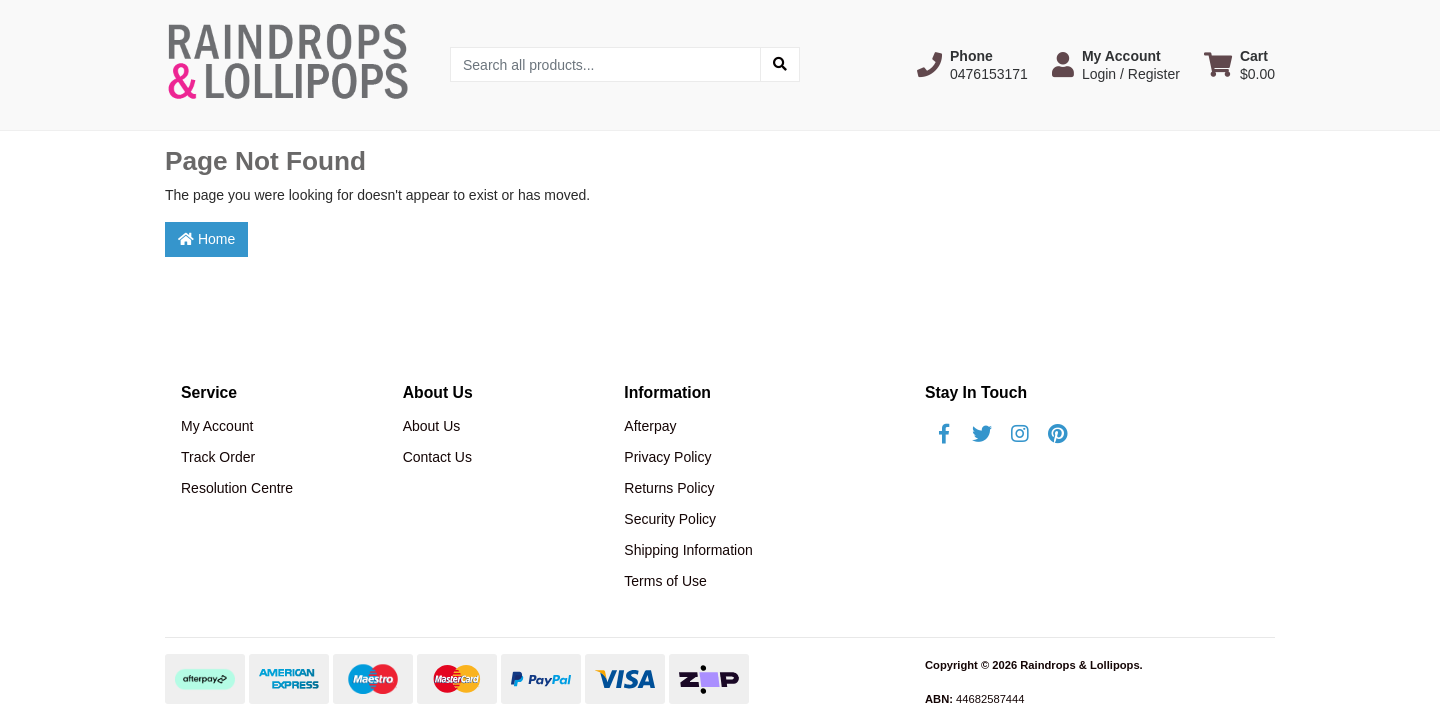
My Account (217, 426)
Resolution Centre (237, 488)
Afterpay (650, 426)
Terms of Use (665, 581)
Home (206, 239)
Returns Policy (669, 488)
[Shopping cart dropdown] (1239, 65)
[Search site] (780, 64)
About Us (432, 426)
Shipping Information (688, 550)
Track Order (218, 457)
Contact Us (437, 457)
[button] (972, 65)
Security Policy (670, 519)
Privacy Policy (667, 457)
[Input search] (605, 64)
